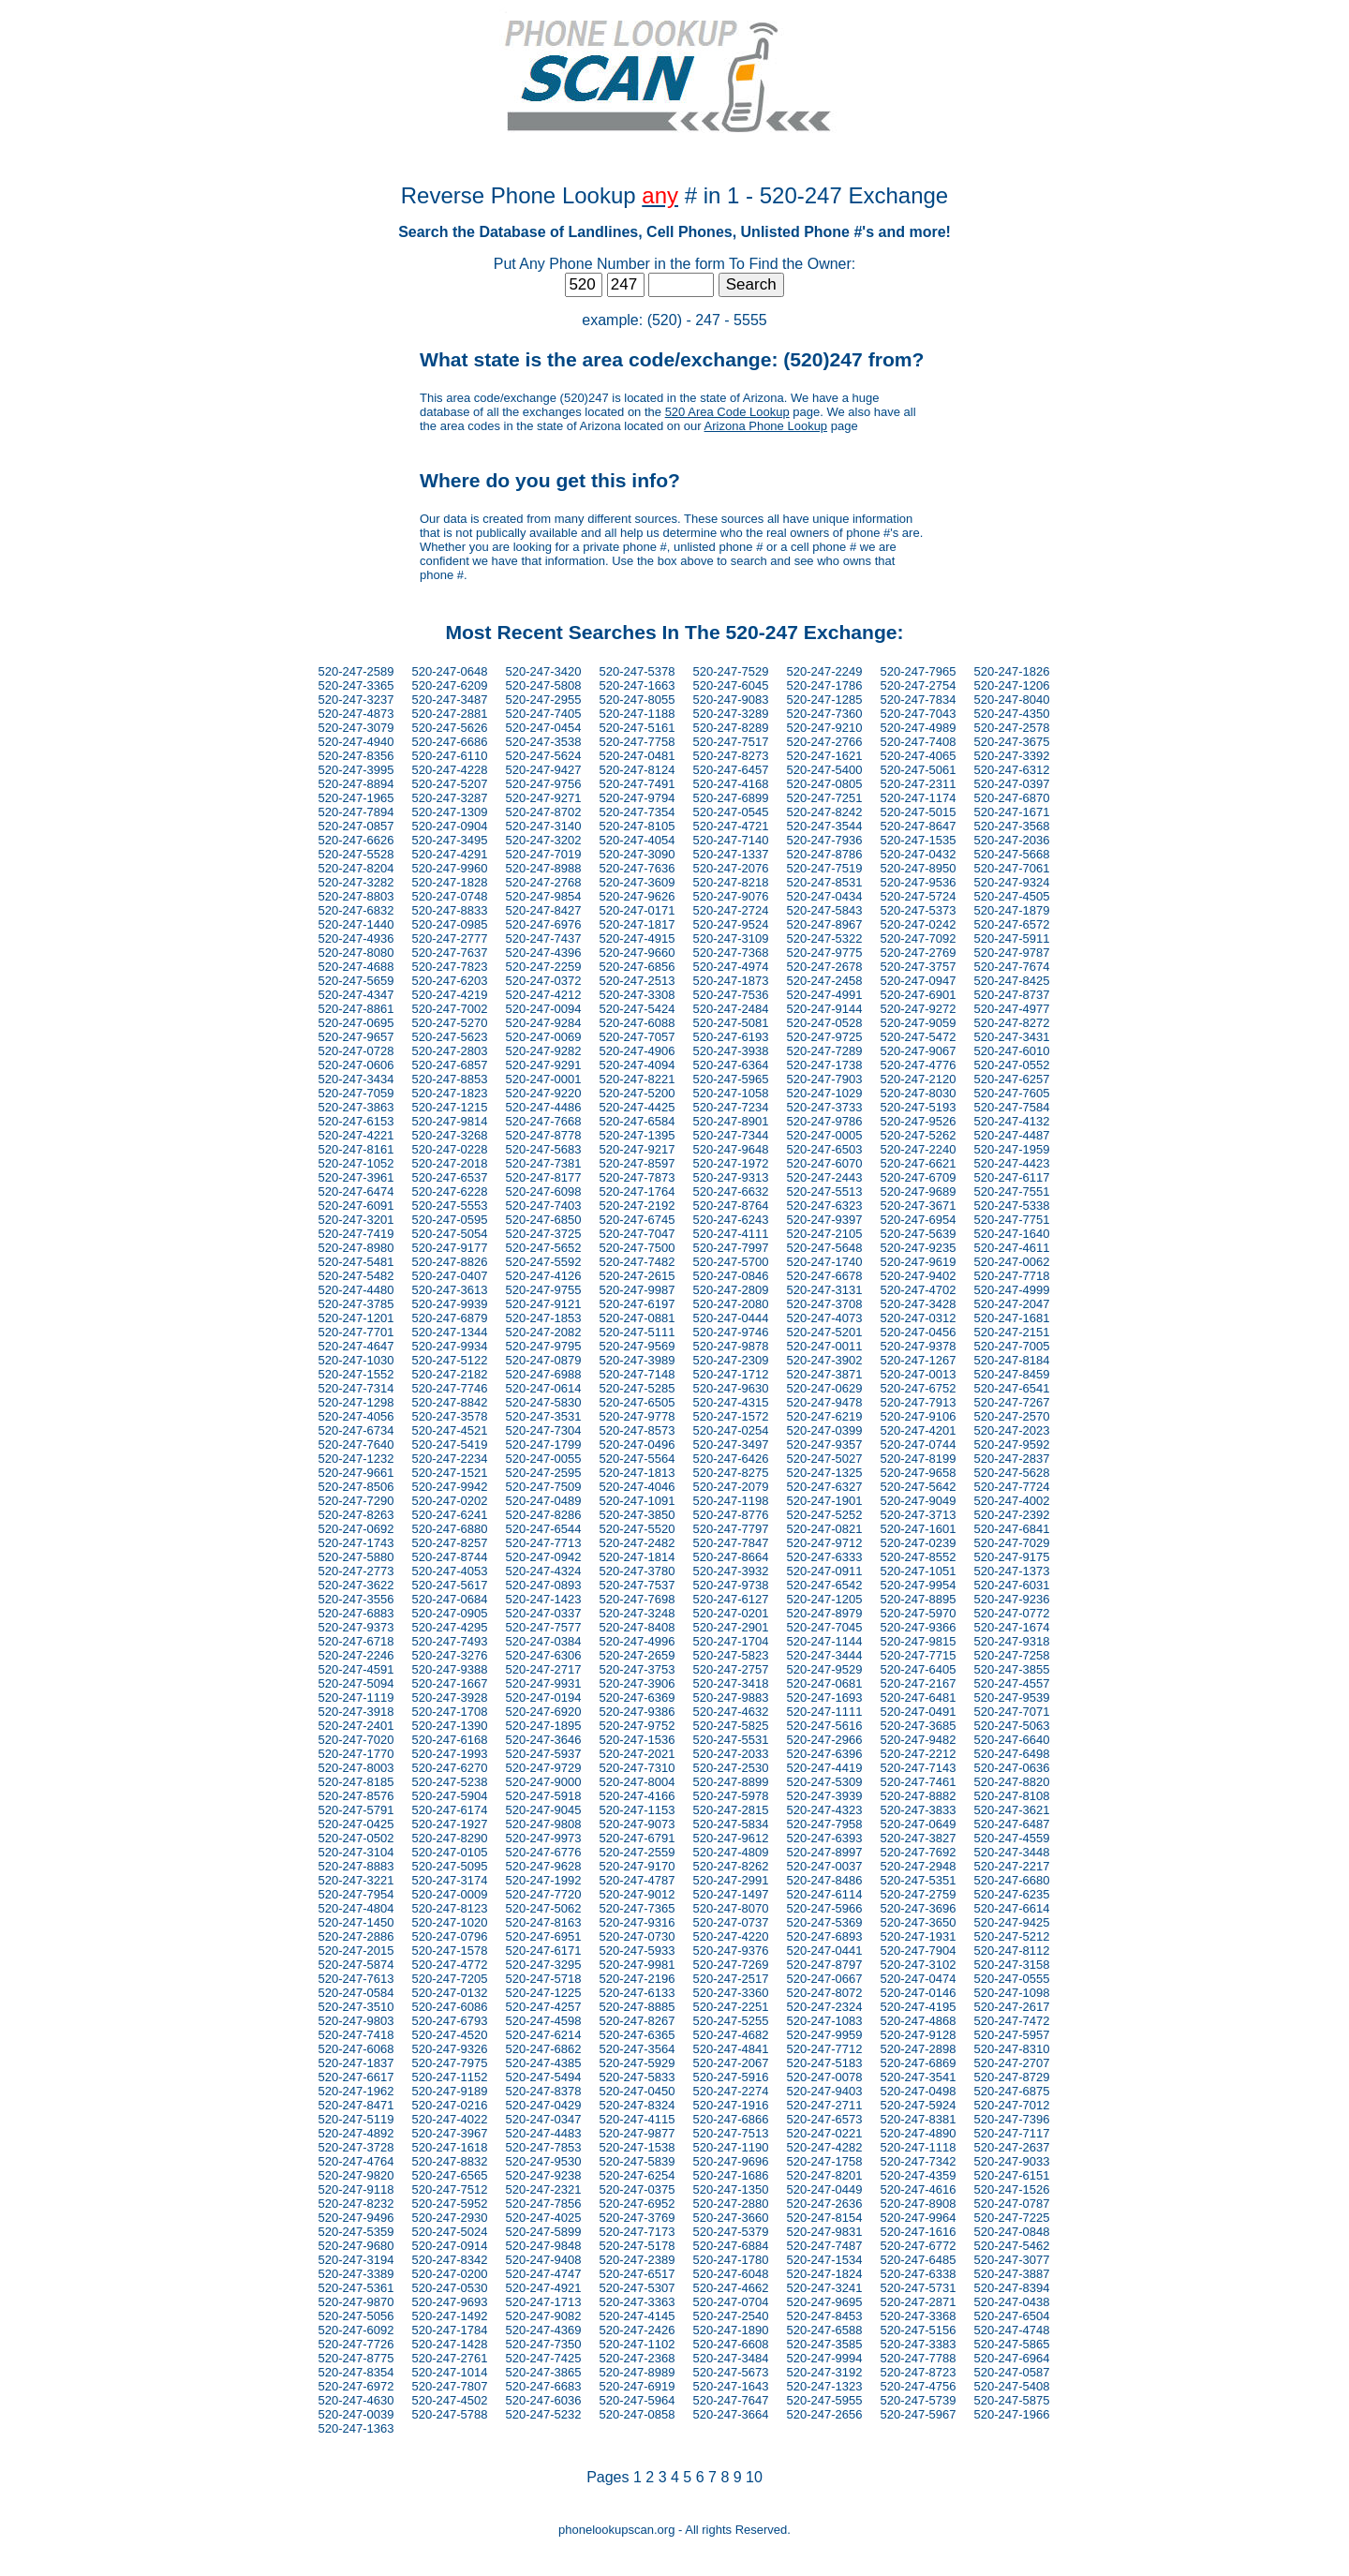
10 (754, 2477)
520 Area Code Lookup (727, 412)
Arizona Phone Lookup (766, 426)
